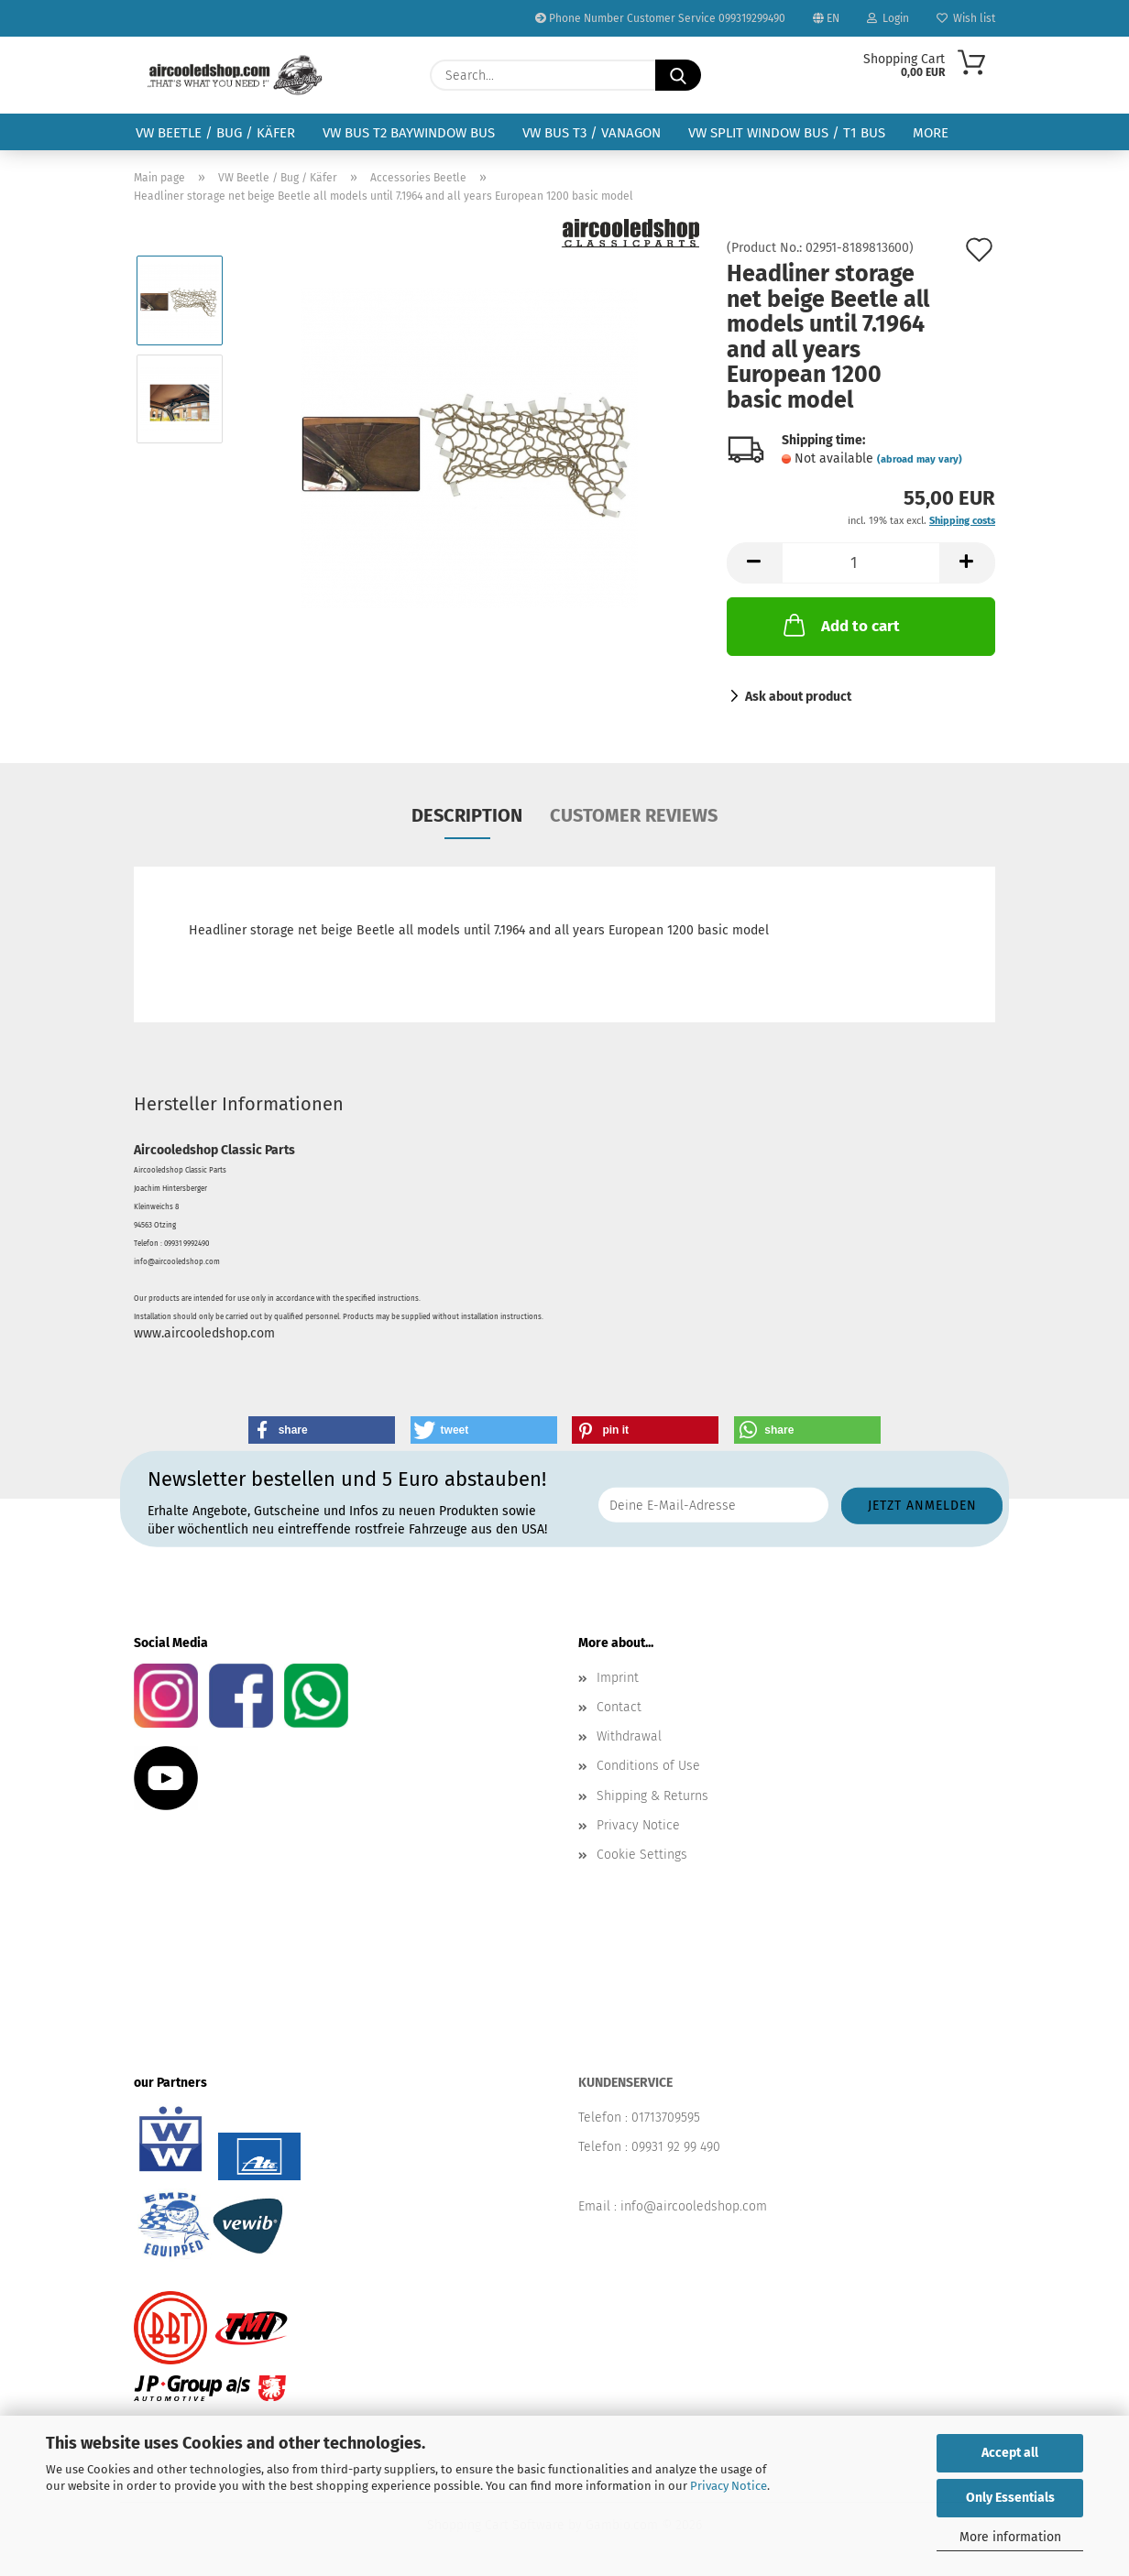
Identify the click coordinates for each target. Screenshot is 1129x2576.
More (930, 133)
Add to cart (840, 624)
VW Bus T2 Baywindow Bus (409, 133)
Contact (619, 1707)
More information (1010, 2537)
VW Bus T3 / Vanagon (591, 133)
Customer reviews (634, 815)
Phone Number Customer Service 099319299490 (660, 18)
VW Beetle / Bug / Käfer (215, 133)
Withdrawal (629, 1736)
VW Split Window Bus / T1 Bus (786, 133)
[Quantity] (861, 563)
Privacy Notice (728, 2486)
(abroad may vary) (919, 459)
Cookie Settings (642, 1854)
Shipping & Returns (652, 1796)
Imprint (618, 1678)
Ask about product (798, 696)
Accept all (1009, 2453)
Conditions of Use (648, 1766)
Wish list (966, 18)
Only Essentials (1010, 2497)
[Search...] (678, 75)
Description (466, 815)
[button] (754, 563)
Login (888, 18)
